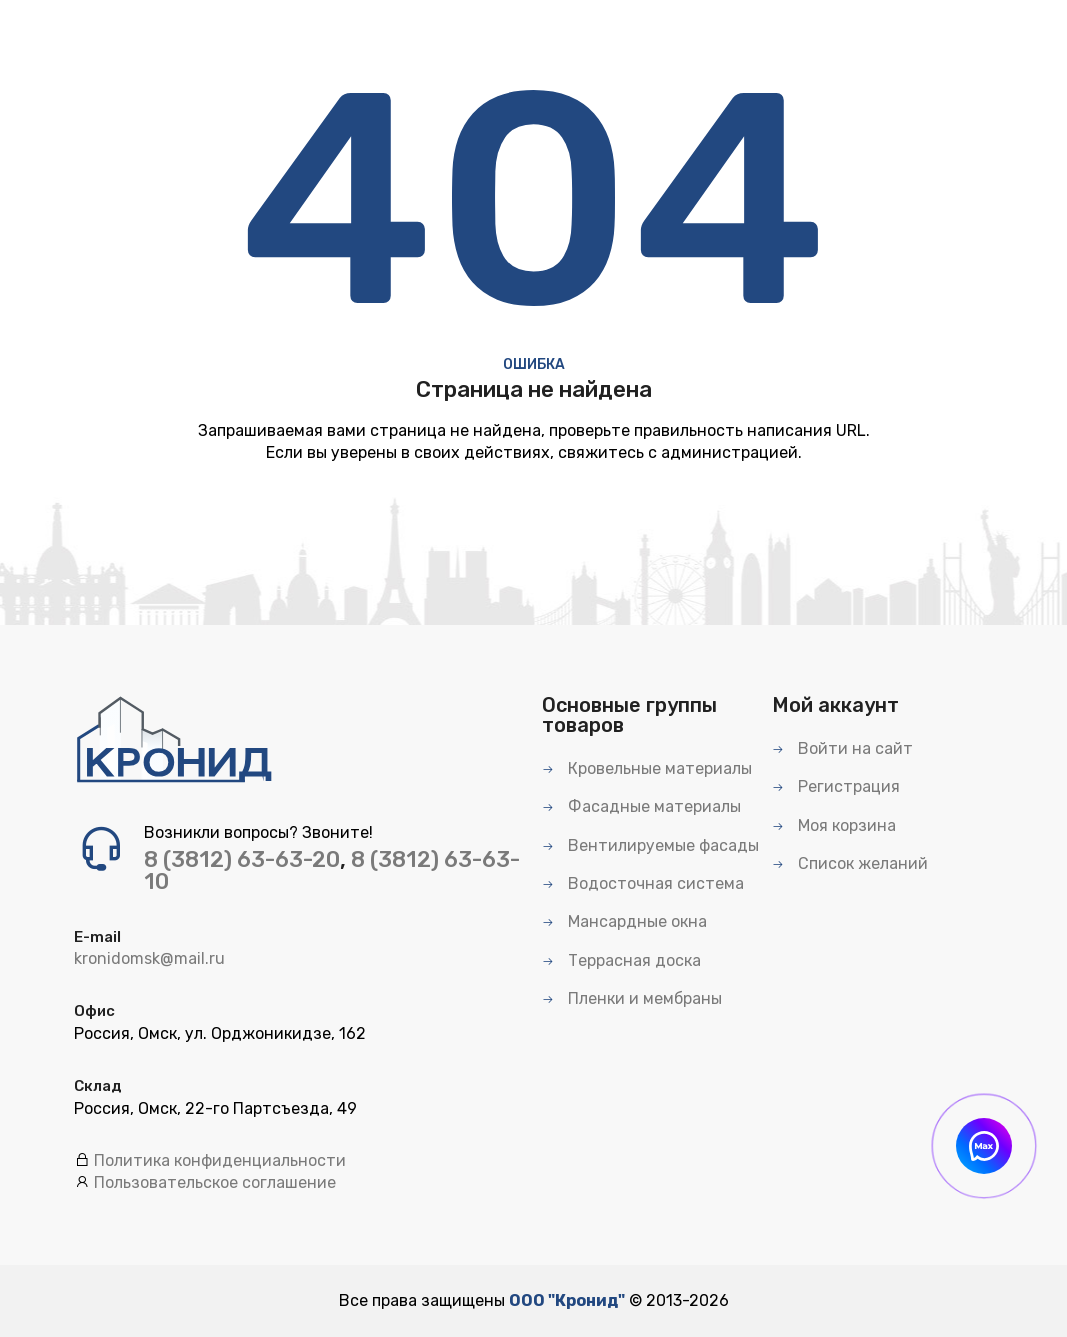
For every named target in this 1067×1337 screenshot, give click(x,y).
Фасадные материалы (641, 806)
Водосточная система (643, 883)
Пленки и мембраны (632, 998)
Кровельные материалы (647, 768)
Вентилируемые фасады (650, 845)
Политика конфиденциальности (220, 1160)
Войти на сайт (842, 748)
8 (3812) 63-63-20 (242, 859)
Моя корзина (834, 825)
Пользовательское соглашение (215, 1182)
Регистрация (836, 786)
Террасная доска (621, 960)
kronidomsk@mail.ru (149, 958)
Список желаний (850, 863)
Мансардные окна (624, 921)
